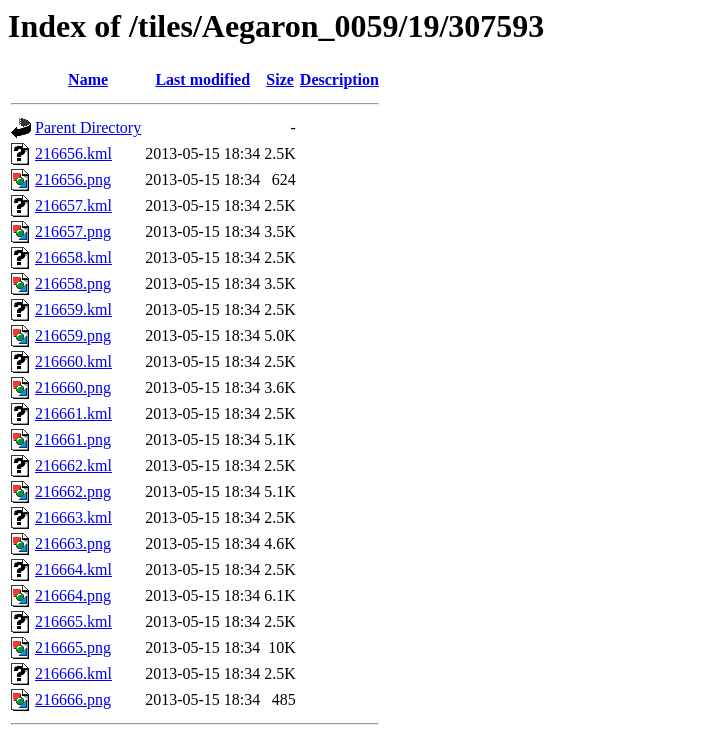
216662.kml (73, 465)
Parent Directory (88, 127)
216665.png (73, 647)
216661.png (73, 439)
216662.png (73, 491)
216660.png (73, 387)
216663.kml (73, 517)
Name (88, 79)
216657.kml (73, 205)
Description (339, 79)
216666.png (73, 699)
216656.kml (73, 153)
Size (280, 79)
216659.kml (73, 309)
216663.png (73, 543)
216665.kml (73, 621)
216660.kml (73, 361)
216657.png (73, 231)
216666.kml (73, 673)
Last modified (202, 79)
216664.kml (73, 569)
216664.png (73, 595)
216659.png (73, 335)
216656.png (73, 179)
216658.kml (73, 257)
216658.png (73, 283)
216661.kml (73, 413)
